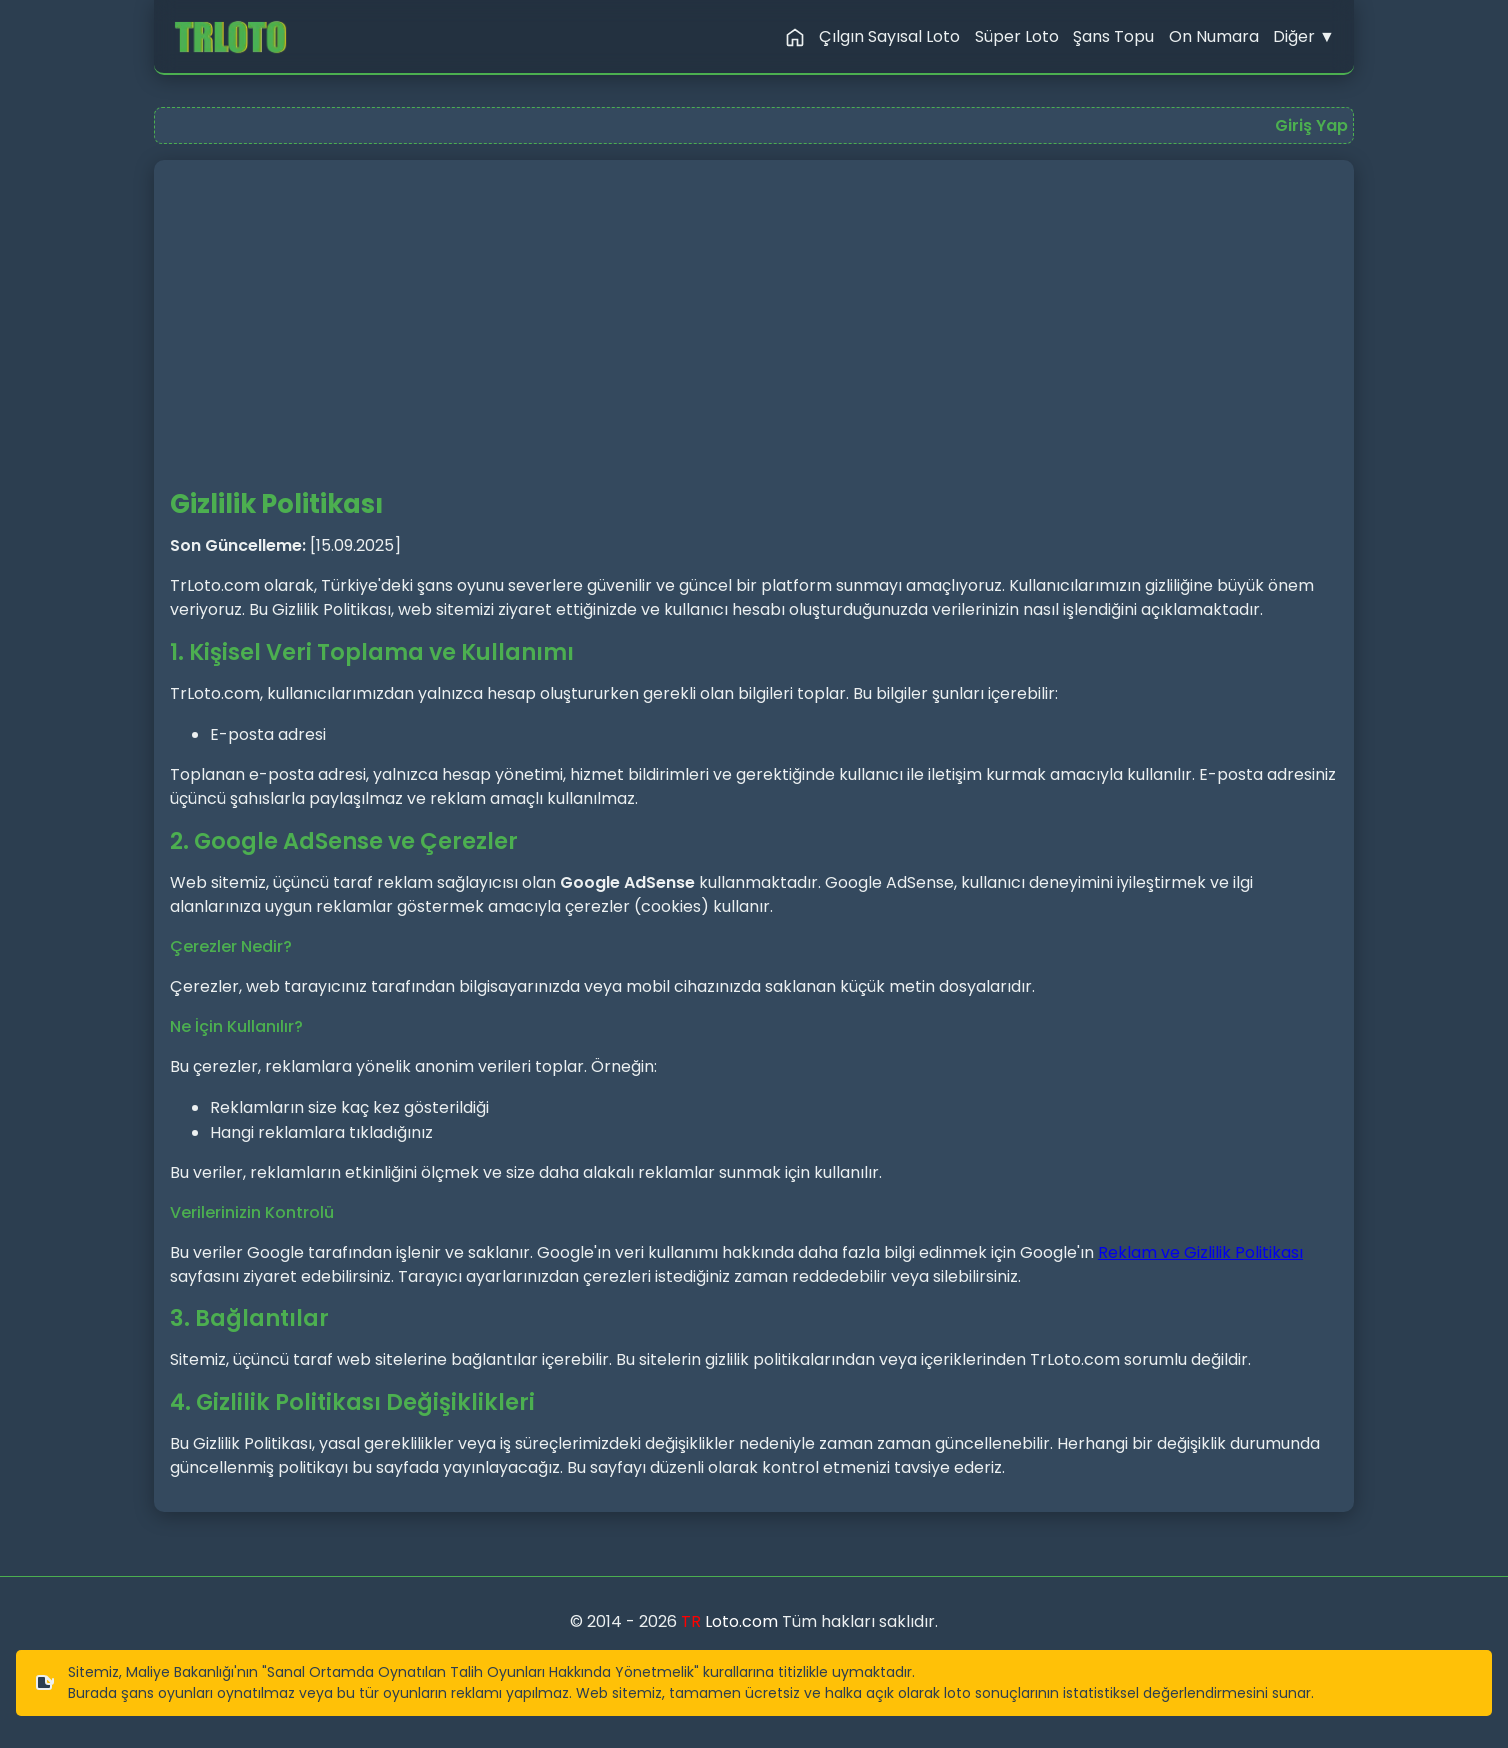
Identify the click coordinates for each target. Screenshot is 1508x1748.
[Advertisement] (754, 333)
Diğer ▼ (1304, 36)
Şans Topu (1113, 36)
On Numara (1214, 36)
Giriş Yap (1311, 125)
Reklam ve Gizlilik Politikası (1200, 1252)
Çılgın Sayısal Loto (889, 36)
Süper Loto (1017, 36)
